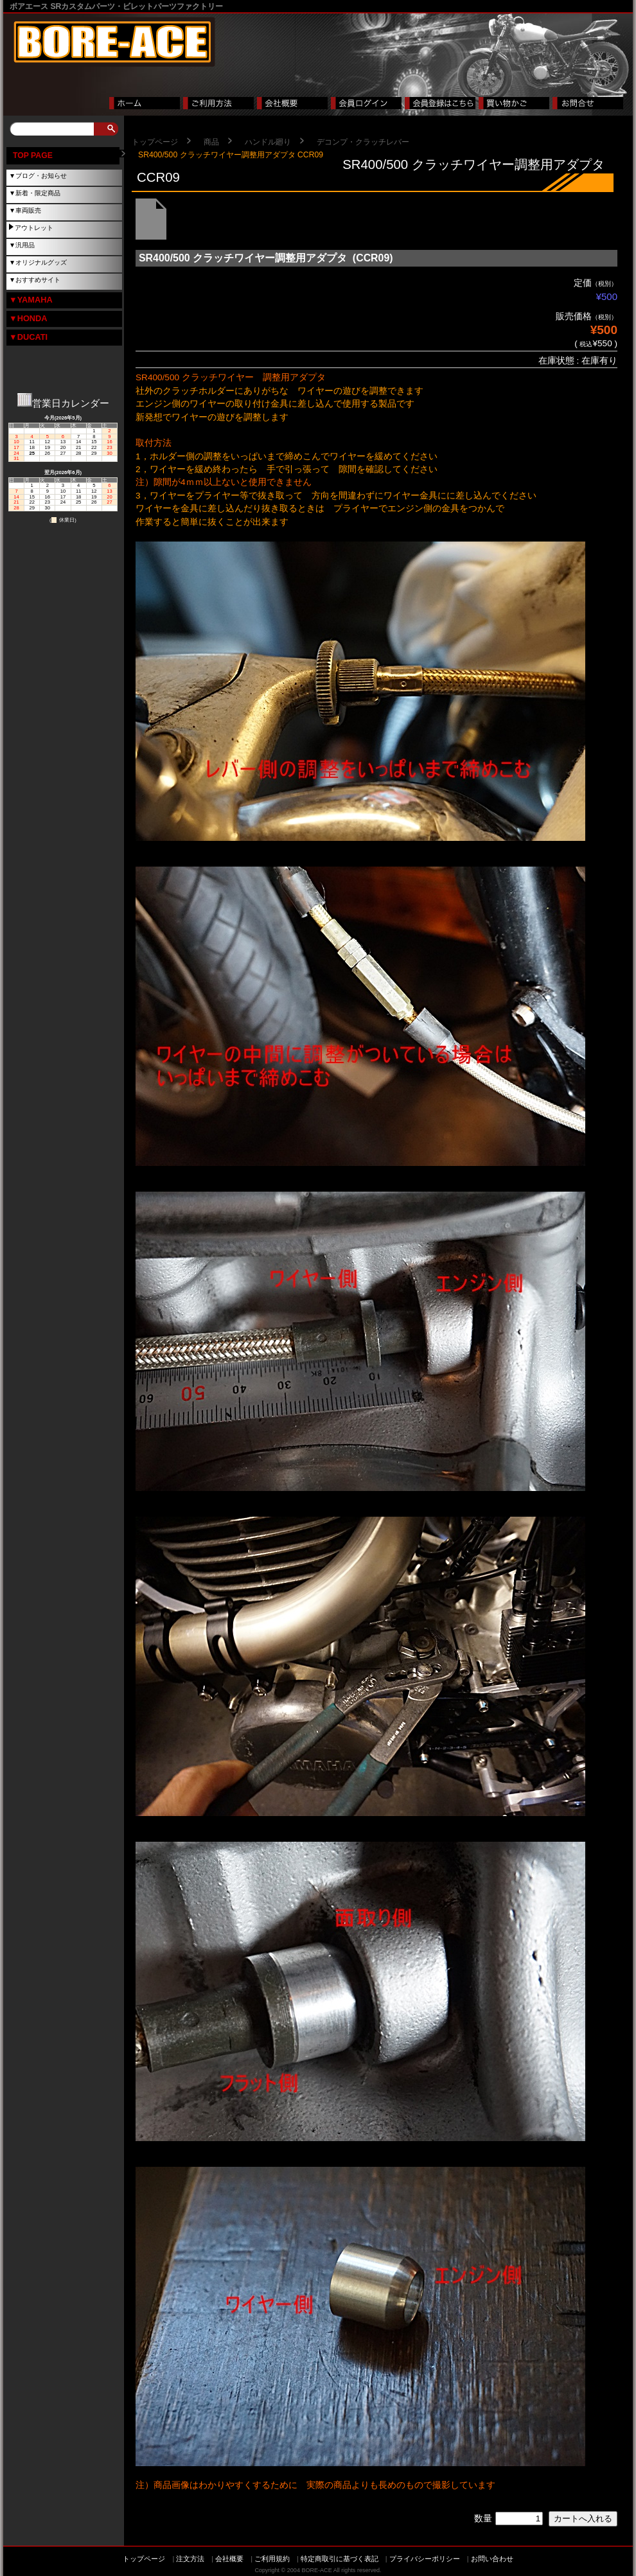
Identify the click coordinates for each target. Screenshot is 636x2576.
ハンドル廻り (268, 141)
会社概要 (229, 2559)
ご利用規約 (272, 2559)
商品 (211, 141)
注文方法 (190, 2559)
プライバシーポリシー (424, 2559)
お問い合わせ (492, 2559)
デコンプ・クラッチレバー (363, 141)
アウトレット (34, 227)
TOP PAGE (33, 155)
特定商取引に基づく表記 (339, 2559)
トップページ (155, 141)
